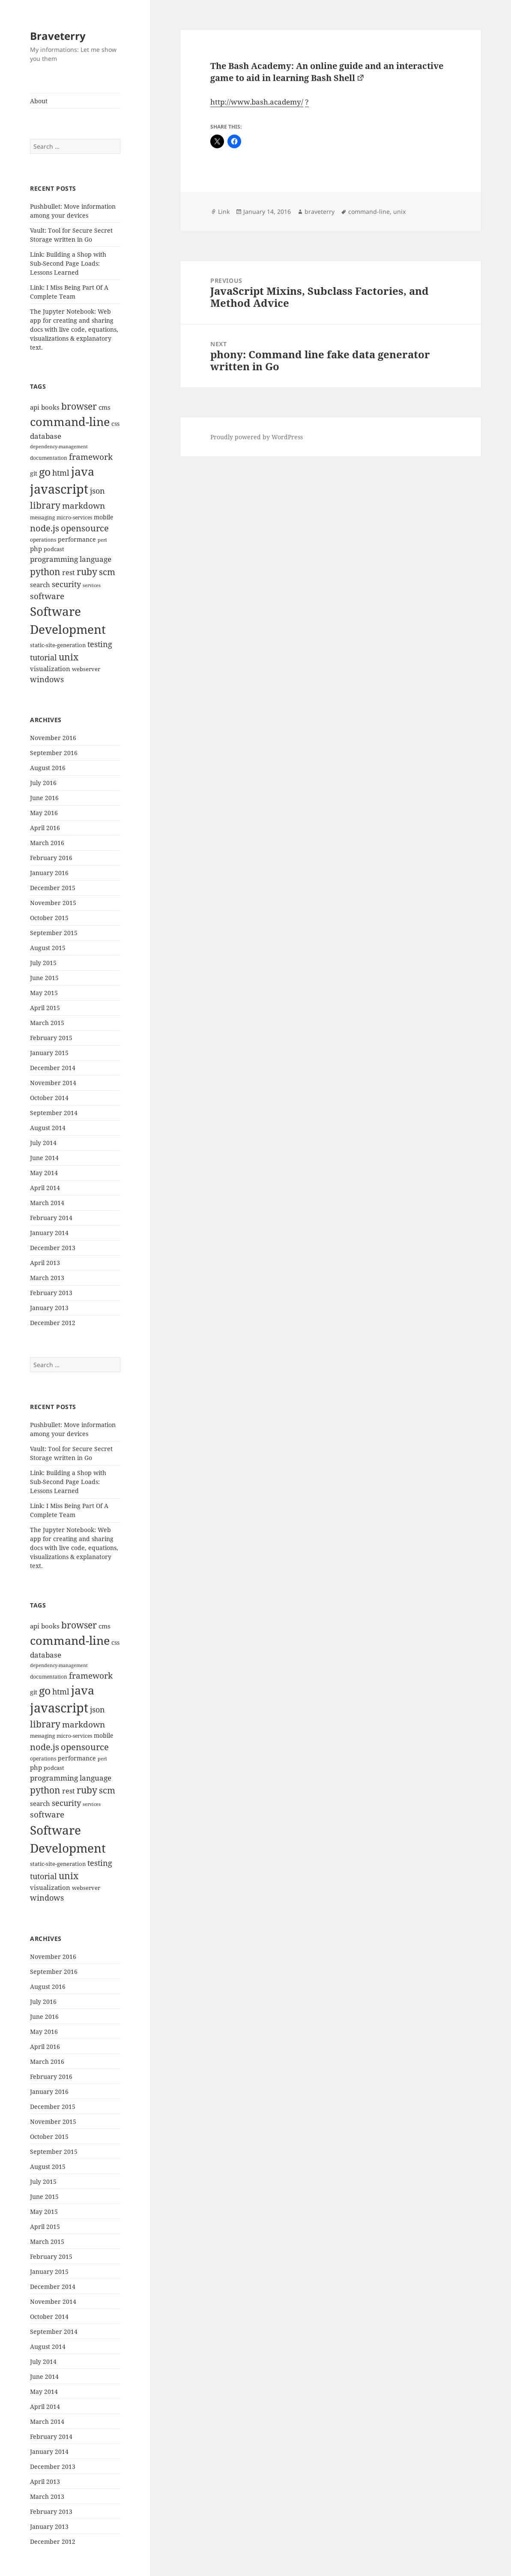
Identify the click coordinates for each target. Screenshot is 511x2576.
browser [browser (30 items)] (79, 406)
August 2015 (48, 948)
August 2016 (48, 768)
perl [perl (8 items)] (102, 540)
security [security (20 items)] (66, 584)
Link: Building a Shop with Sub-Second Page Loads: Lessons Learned (68, 263)
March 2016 (47, 843)
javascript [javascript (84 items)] (59, 489)
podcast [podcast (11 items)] (54, 549)
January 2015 (49, 1053)
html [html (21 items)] (60, 473)
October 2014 (49, 1098)
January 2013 (49, 1308)
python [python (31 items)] (45, 571)
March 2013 (47, 1278)
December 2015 (52, 888)
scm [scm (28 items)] (107, 572)
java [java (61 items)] (82, 471)
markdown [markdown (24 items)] (83, 505)
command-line (369, 211)
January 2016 (49, 873)
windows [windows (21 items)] (47, 679)
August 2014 (48, 1128)
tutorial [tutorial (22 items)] (43, 657)
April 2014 (45, 1188)
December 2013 (52, 1248)
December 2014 (52, 1068)
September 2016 (54, 753)
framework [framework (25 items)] (91, 456)
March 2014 (47, 1203)
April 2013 (45, 1263)
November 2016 (53, 738)
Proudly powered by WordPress (256, 437)
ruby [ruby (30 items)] (87, 572)
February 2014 (51, 1218)
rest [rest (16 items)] (68, 572)
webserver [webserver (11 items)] (86, 669)
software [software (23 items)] (47, 596)
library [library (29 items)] (45, 505)
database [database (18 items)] (45, 436)
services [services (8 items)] (92, 585)
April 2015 (45, 1008)
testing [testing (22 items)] (99, 644)
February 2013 (51, 1293)
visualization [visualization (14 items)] (50, 668)
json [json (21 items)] (97, 491)
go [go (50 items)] (45, 471)
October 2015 (49, 918)
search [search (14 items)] (40, 584)
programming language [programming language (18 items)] (70, 559)
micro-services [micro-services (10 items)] (74, 517)
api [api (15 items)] (34, 407)
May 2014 (44, 1173)
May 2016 (44, 813)
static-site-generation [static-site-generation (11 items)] (58, 645)
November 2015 (53, 903)
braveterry (320, 211)
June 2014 (44, 1158)
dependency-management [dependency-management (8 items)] (59, 447)
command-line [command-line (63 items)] (70, 421)
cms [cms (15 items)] (105, 407)
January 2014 (49, 1233)
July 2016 (43, 783)
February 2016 (51, 858)
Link (224, 211)
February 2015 (51, 1038)
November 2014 (53, 1083)
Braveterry (58, 36)
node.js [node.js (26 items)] (44, 528)
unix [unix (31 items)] (68, 657)
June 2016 (44, 798)
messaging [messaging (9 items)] (42, 517)
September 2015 (54, 933)
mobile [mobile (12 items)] (104, 517)
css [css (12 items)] (115, 424)
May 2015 (44, 993)
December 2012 (52, 1323)
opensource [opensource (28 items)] (85, 528)
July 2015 (43, 963)
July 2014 (43, 1143)
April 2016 (45, 828)
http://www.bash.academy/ (256, 102)
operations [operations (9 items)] (43, 540)
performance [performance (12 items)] (77, 539)
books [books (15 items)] (50, 407)
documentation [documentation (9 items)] (48, 458)
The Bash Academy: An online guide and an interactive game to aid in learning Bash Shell (326, 72)
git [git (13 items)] (33, 473)
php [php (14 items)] (36, 548)
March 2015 (47, 1023)
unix (399, 211)
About (39, 101)
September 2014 (54, 1113)
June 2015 (44, 978)
